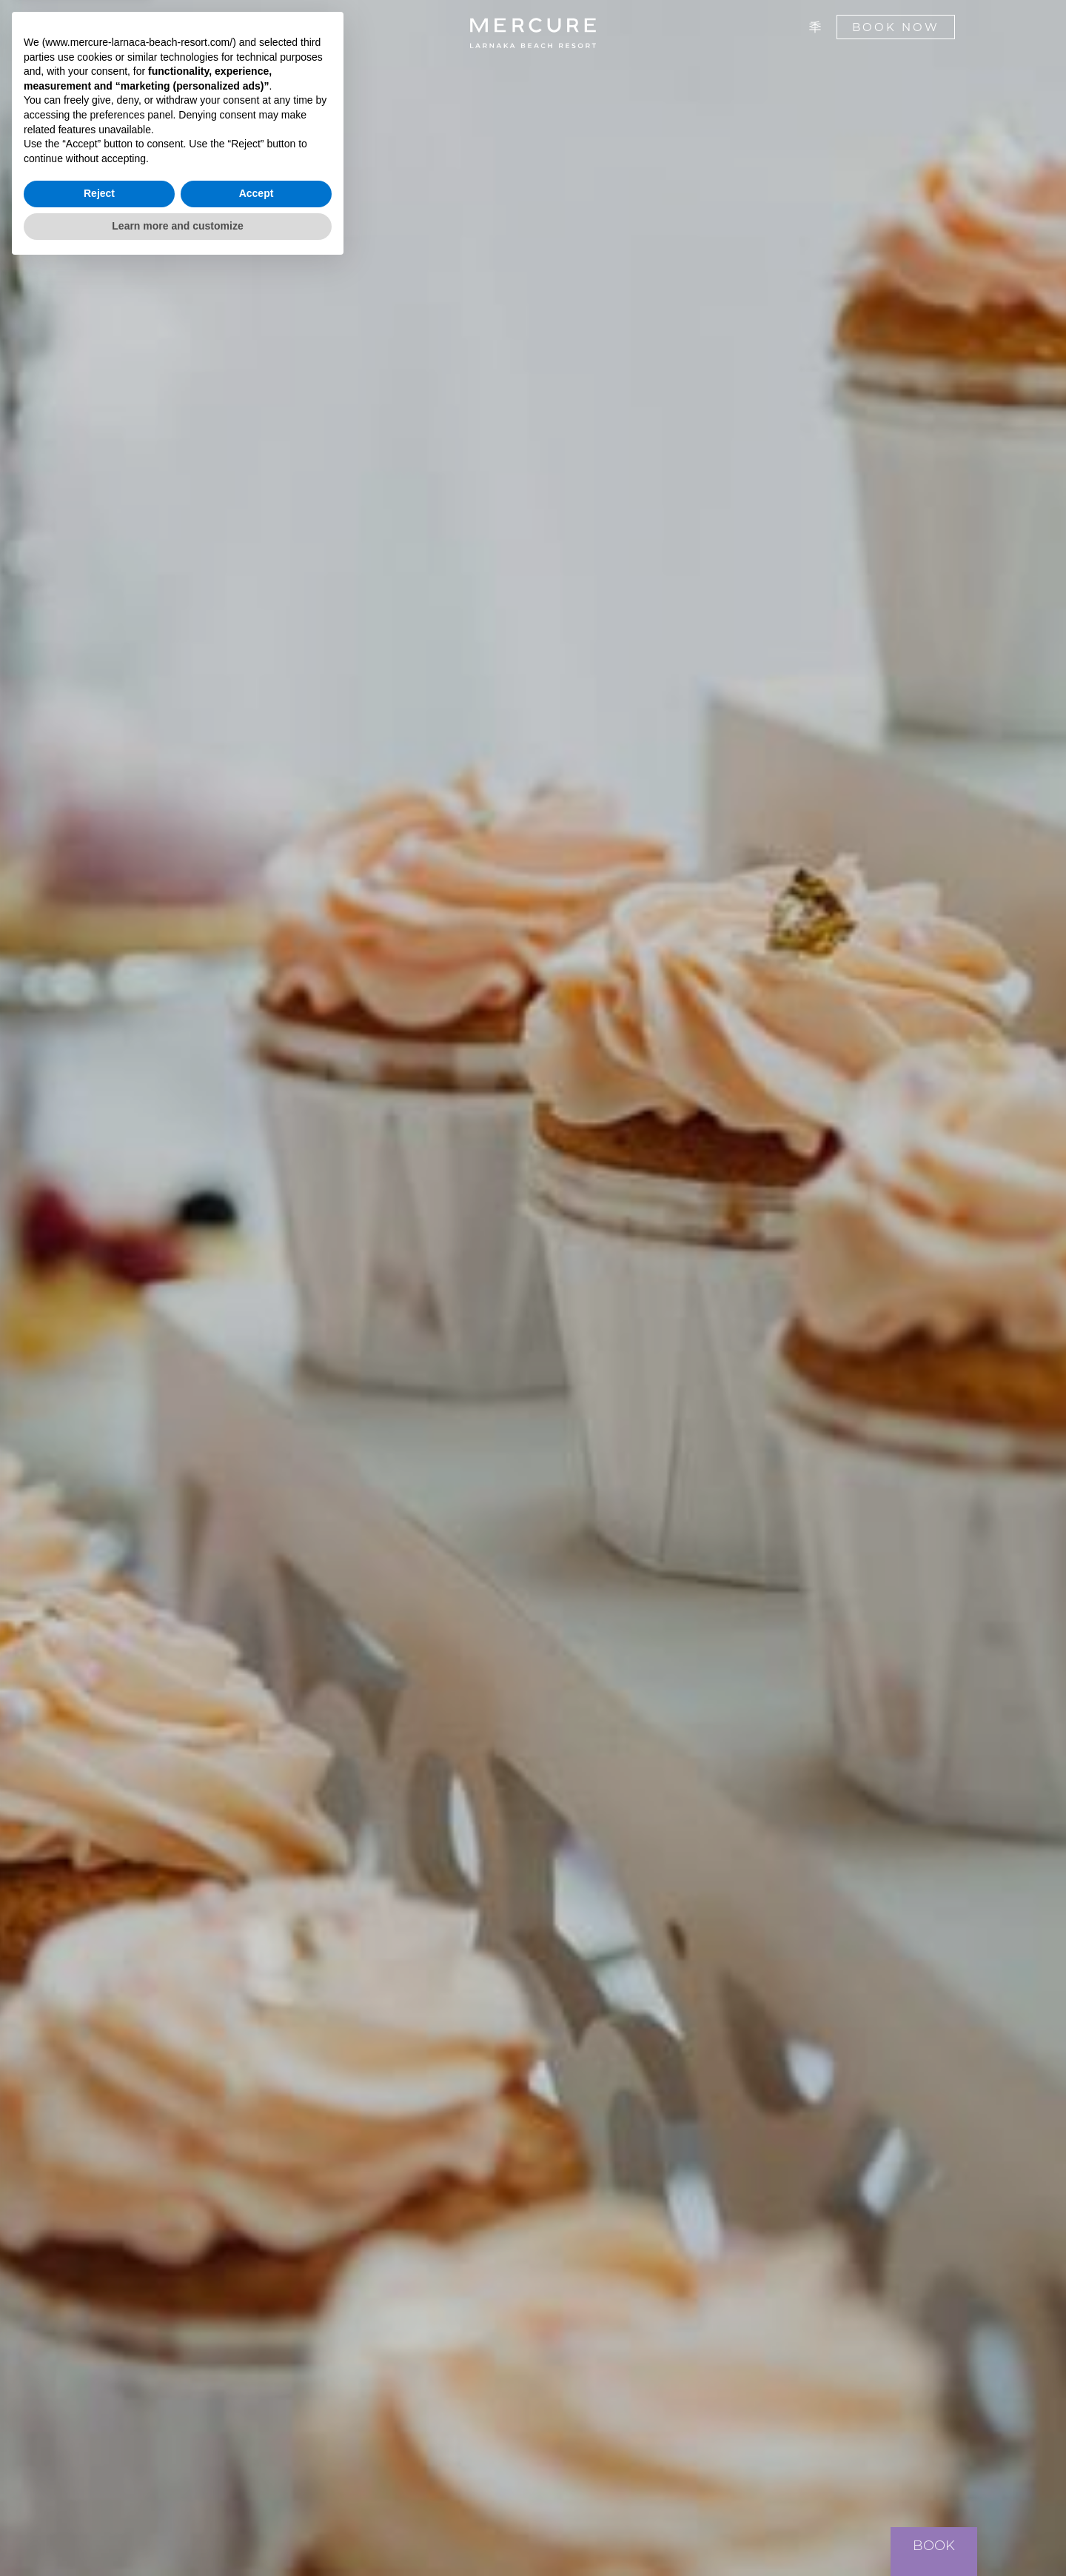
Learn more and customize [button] (177, 2535)
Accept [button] (256, 2503)
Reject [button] (99, 2503)
